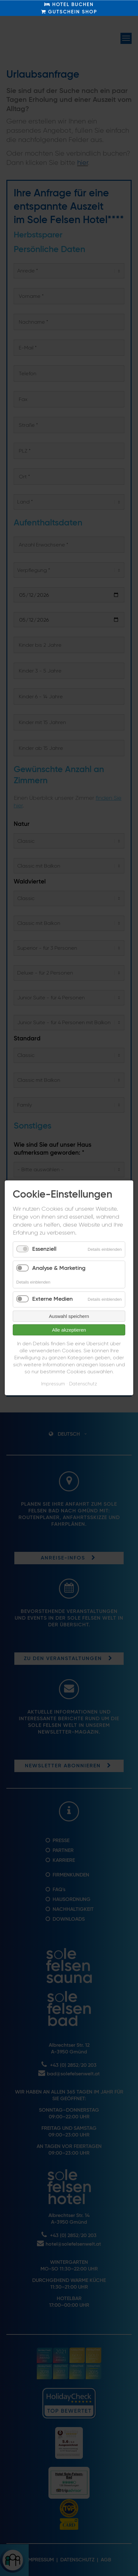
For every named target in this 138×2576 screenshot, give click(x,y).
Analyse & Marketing (58, 1268)
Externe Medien (52, 1299)
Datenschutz (83, 1384)
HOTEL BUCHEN (69, 4)
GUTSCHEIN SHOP (69, 11)
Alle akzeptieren (69, 1330)
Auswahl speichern (69, 1316)
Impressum (53, 1384)
